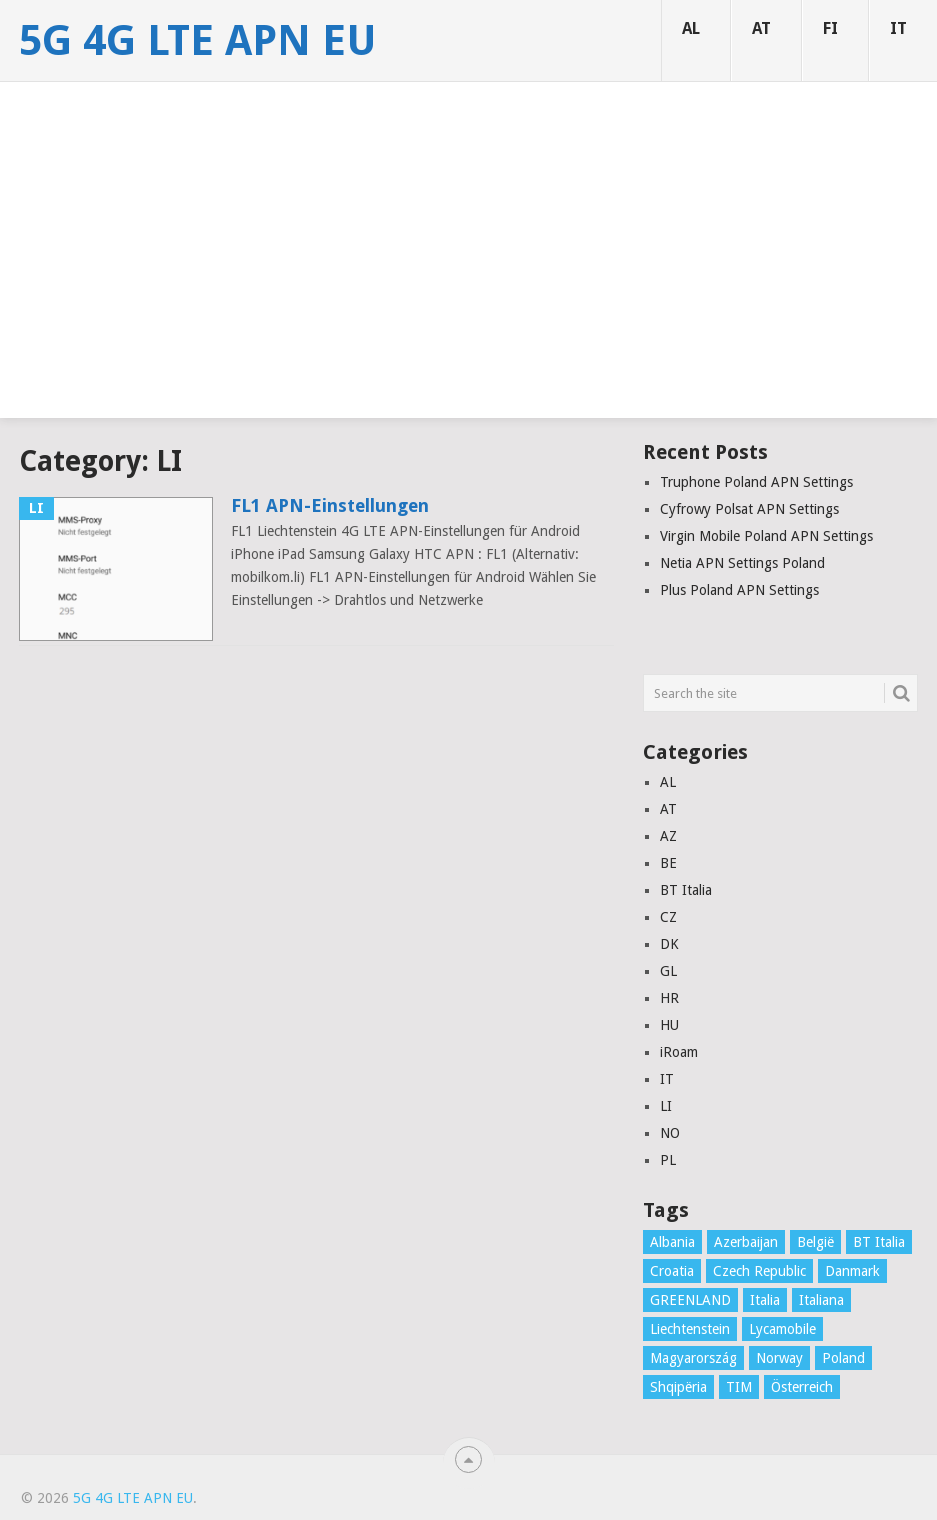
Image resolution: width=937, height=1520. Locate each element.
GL (668, 971)
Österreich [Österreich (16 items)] (802, 1387)
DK (669, 944)
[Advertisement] (468, 278)
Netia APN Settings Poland (742, 563)
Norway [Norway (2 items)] (779, 1358)
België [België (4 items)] (815, 1242)
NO (670, 1133)
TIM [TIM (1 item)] (739, 1387)
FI (830, 28)
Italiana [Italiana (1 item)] (821, 1300)
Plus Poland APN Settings (739, 590)
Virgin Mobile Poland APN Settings (766, 536)
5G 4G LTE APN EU (198, 41)
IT (898, 28)
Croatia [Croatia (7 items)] (672, 1271)
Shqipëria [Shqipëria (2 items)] (678, 1387)
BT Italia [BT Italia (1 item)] (879, 1242)
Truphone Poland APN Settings (756, 482)
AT (761, 28)
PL (668, 1160)
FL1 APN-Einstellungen (330, 505)
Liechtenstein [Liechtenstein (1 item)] (690, 1329)
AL (691, 28)
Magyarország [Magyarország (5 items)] (693, 1358)
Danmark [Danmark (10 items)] (852, 1271)
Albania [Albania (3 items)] (672, 1242)
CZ (668, 917)
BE (668, 863)
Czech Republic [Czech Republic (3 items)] (759, 1271)
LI (666, 1106)
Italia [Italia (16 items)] (765, 1300)
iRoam (679, 1052)
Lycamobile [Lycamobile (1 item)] (782, 1329)
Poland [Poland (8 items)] (843, 1358)
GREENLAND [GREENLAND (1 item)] (690, 1300)
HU (669, 1025)
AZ (668, 836)
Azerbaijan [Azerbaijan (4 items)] (746, 1242)
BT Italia (686, 890)
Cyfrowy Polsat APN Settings (749, 509)
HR (669, 998)
